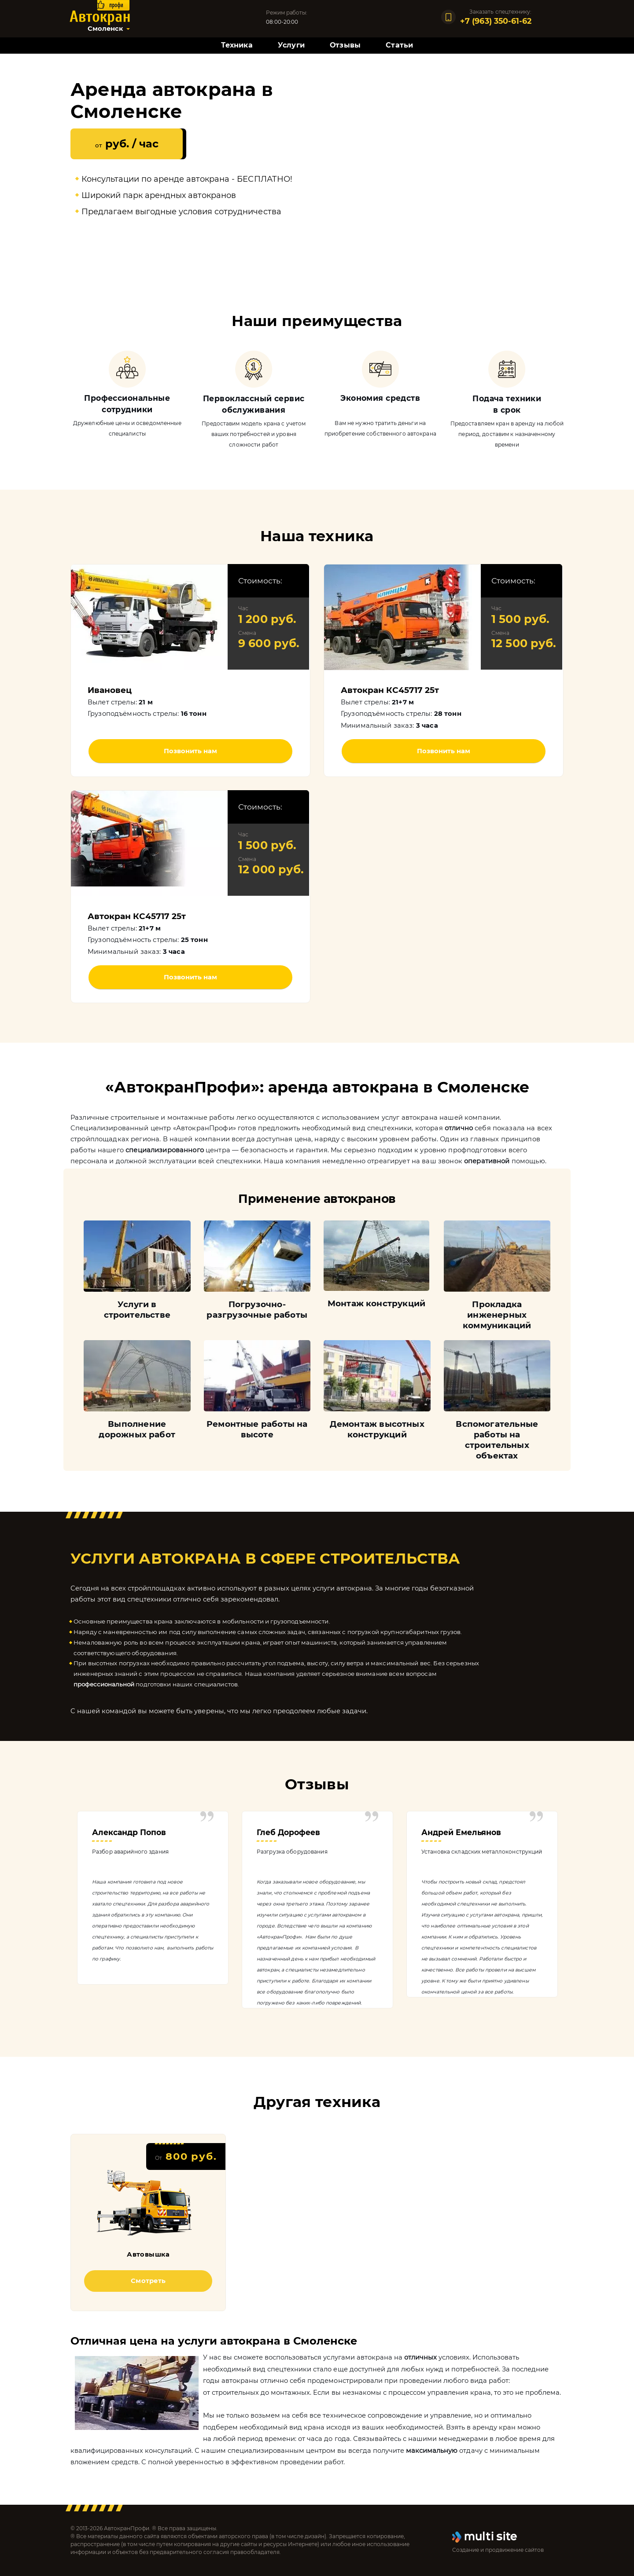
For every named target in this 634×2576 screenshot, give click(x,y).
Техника (236, 45)
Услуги (291, 45)
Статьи (399, 45)
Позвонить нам (190, 751)
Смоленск (105, 29)
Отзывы (345, 45)
